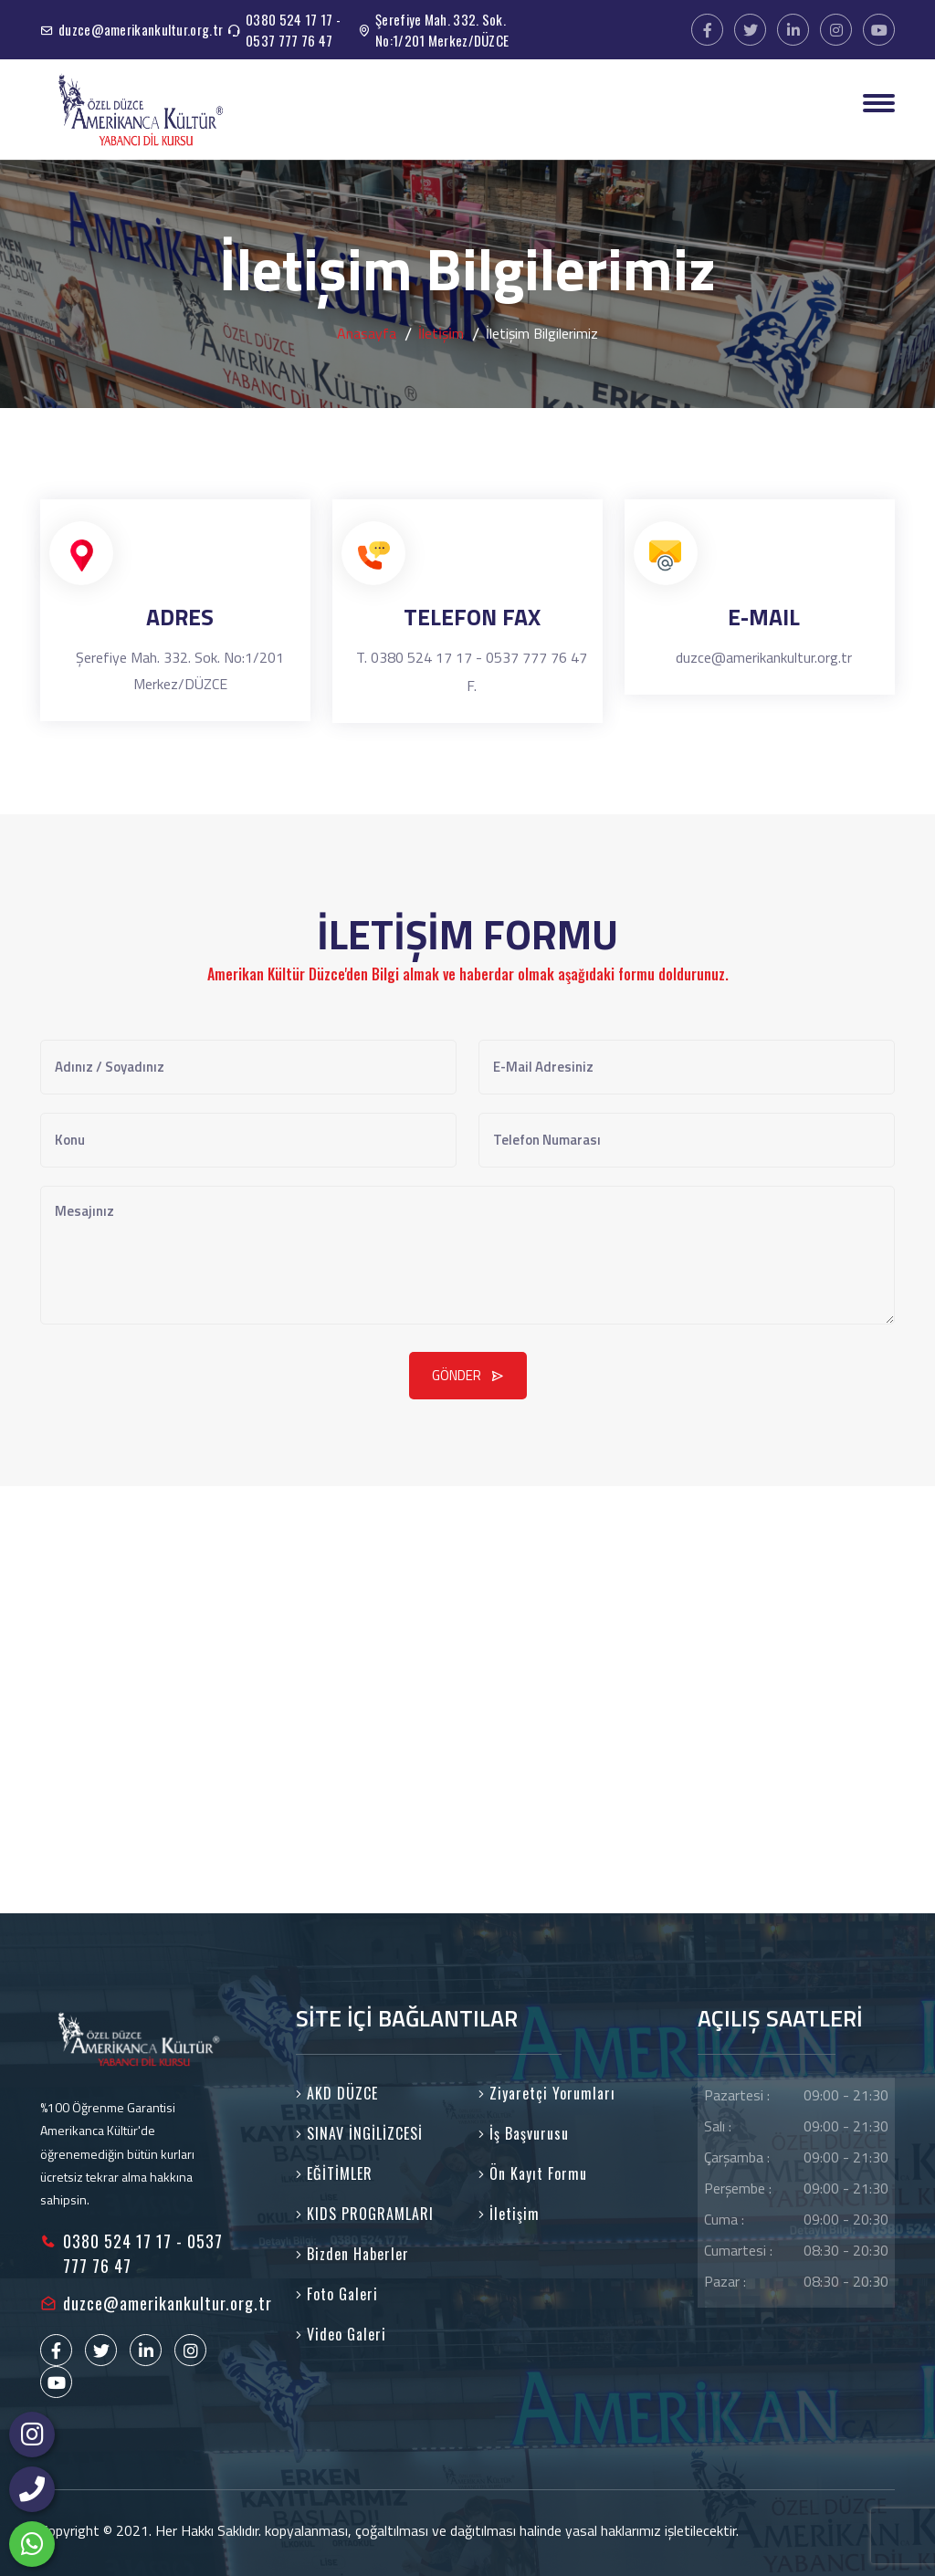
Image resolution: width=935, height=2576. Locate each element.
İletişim (509, 2214)
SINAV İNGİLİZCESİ (359, 2133)
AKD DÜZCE (337, 2093)
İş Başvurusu (523, 2133)
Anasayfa (366, 333)
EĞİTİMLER (334, 2173)
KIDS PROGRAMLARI (365, 2214)
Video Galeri (341, 2334)
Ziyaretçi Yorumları (546, 2093)
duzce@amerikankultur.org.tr (140, 29)
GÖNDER (468, 1375)
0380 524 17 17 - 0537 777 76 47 (293, 29)
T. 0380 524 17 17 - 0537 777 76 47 (471, 657)
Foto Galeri (337, 2294)
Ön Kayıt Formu (532, 2173)
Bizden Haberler (352, 2254)
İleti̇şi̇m (441, 333)
